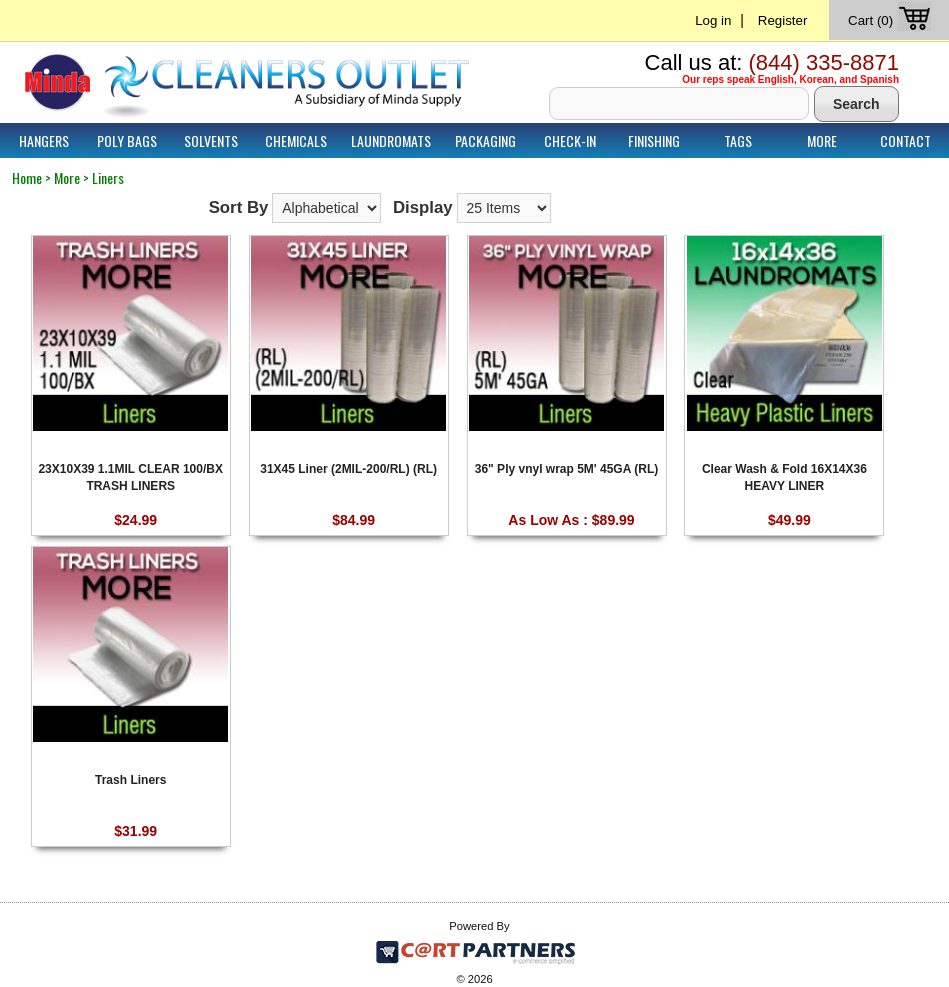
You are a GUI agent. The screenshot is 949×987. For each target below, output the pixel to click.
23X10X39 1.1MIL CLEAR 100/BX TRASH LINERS (130, 476)
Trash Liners (130, 780)
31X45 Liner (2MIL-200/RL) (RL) (348, 469)
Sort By (239, 207)
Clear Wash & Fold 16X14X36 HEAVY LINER (784, 476)
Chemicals (296, 140)
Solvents (211, 140)
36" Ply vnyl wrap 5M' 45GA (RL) (567, 469)
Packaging (485, 140)
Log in (713, 20)
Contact (905, 140)
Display (423, 207)
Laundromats (391, 140)
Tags (738, 140)
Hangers (44, 140)
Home (27, 177)
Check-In (570, 140)
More (822, 140)
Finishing (654, 140)
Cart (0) (891, 20)
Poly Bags (127, 140)
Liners (108, 177)
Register (783, 20)
